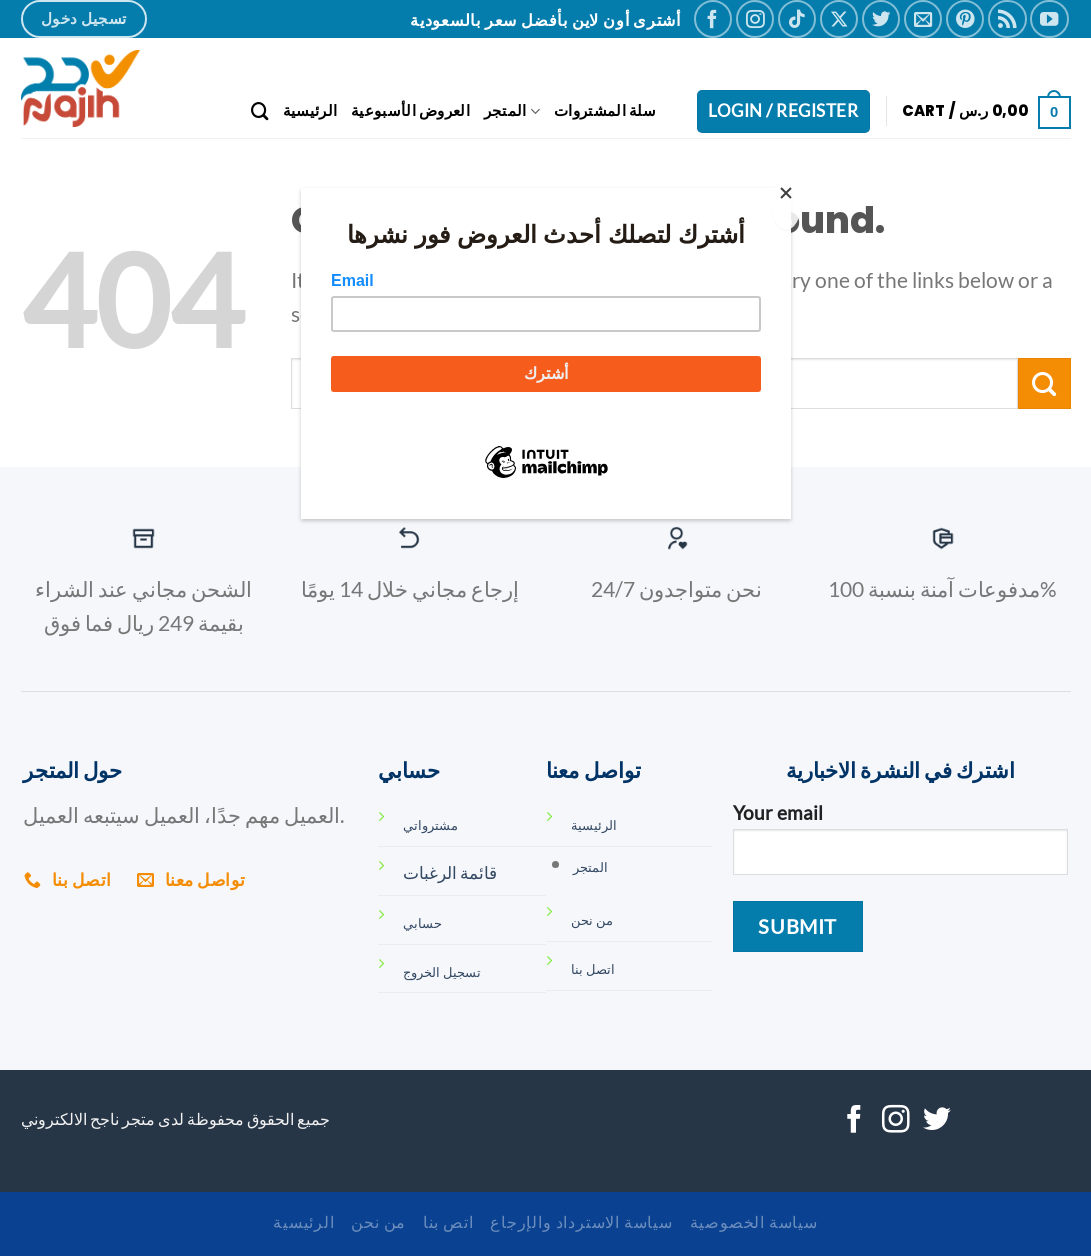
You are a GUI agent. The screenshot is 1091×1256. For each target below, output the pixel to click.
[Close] (786, 203)
